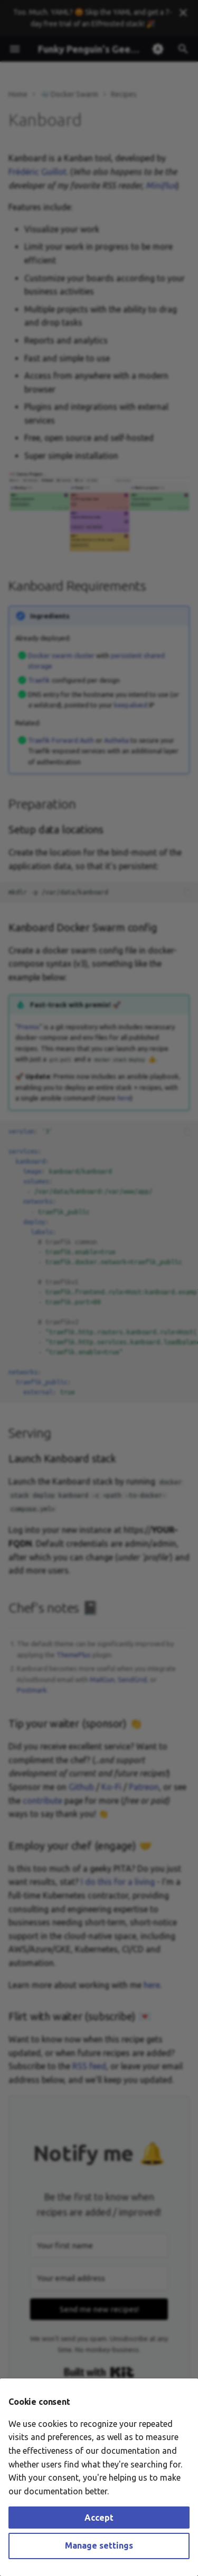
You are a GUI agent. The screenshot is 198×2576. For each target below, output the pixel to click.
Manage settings (99, 2545)
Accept (99, 2517)
